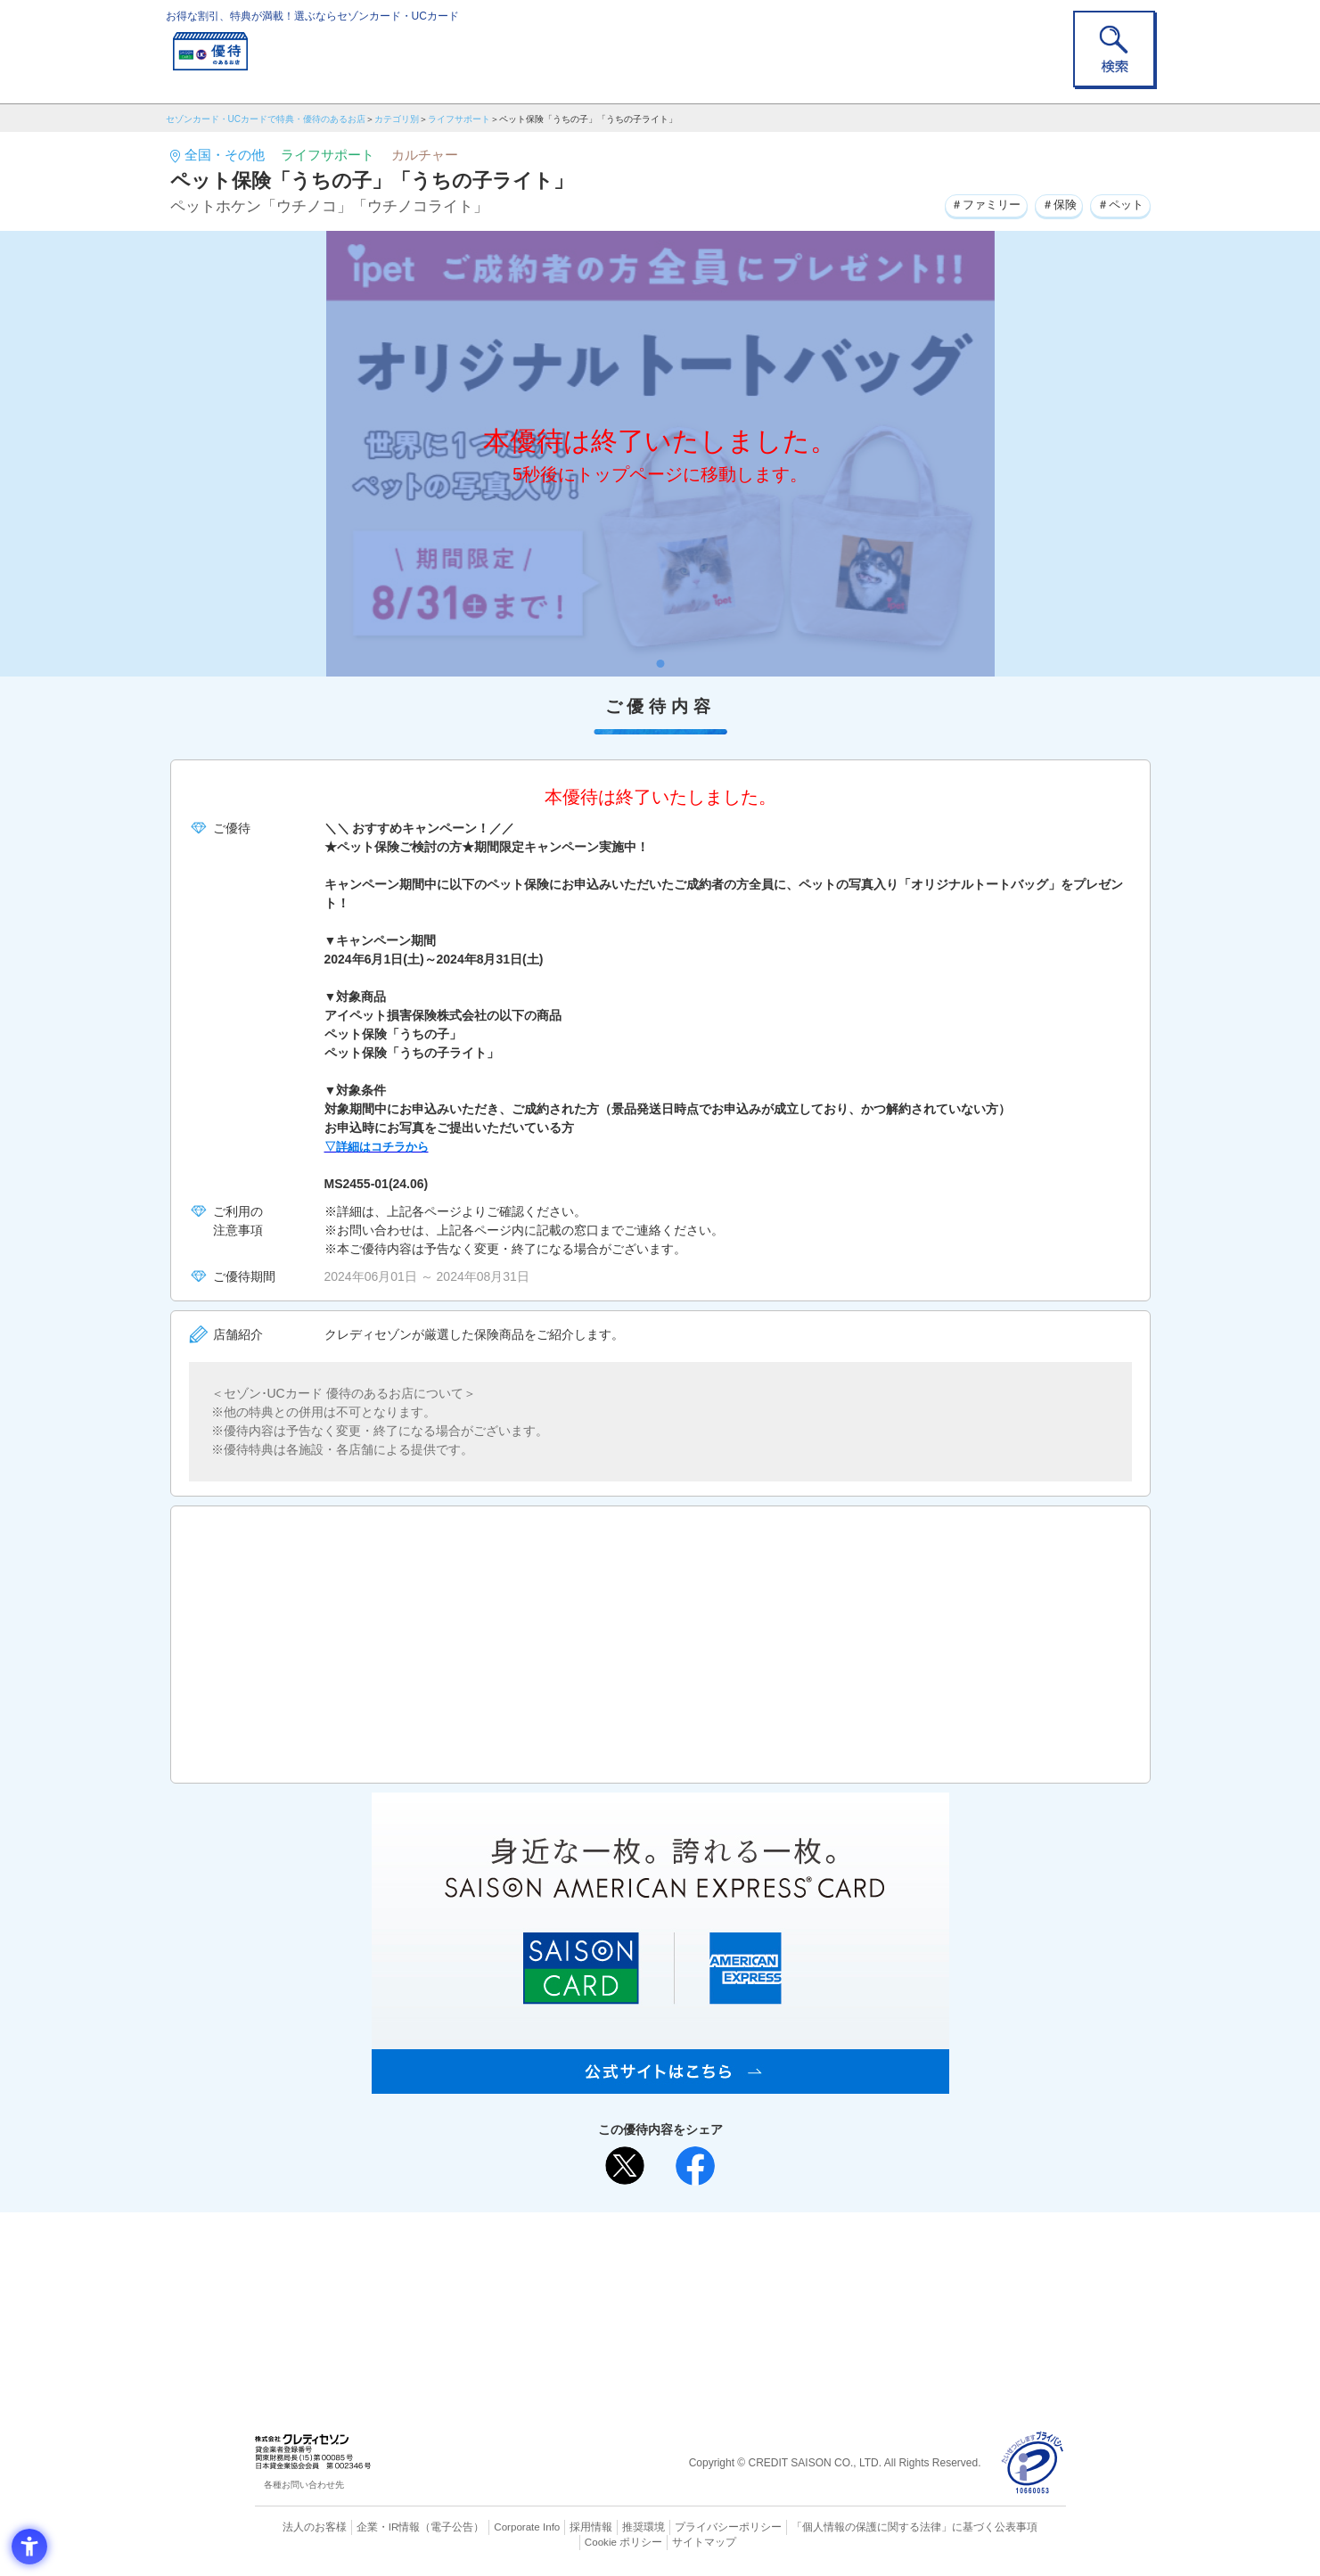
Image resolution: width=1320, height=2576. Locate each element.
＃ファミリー (971, 204)
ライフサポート (459, 119)
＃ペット (1118, 204)
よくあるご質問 (730, 2254)
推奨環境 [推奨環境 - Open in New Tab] (606, 2527)
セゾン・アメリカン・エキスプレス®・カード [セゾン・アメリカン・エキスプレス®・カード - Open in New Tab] (651, 2313)
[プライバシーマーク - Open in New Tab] (1032, 2463)
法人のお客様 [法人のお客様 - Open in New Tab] (298, 2527)
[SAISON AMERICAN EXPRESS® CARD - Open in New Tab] (660, 2084)
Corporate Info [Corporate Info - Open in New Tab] (496, 2527)
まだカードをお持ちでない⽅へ (652, 2230)
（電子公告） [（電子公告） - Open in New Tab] (426, 2527)
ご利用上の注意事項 (587, 2254)
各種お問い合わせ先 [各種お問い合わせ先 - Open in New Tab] (304, 2485)
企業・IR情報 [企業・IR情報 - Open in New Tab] (367, 2527)
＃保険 (1051, 204)
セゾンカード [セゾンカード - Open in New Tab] (588, 2283)
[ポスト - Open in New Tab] (624, 2166)
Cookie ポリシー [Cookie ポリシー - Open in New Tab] (1015, 2527)
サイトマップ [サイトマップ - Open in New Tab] (660, 2541)
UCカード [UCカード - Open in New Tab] (724, 2283)
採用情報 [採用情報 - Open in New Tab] (557, 2527)
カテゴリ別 (396, 119)
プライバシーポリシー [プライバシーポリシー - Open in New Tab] (684, 2527)
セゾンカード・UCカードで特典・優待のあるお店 (265, 119)
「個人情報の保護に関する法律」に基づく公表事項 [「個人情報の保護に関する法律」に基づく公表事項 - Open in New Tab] (856, 2527)
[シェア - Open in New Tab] (695, 2166)
